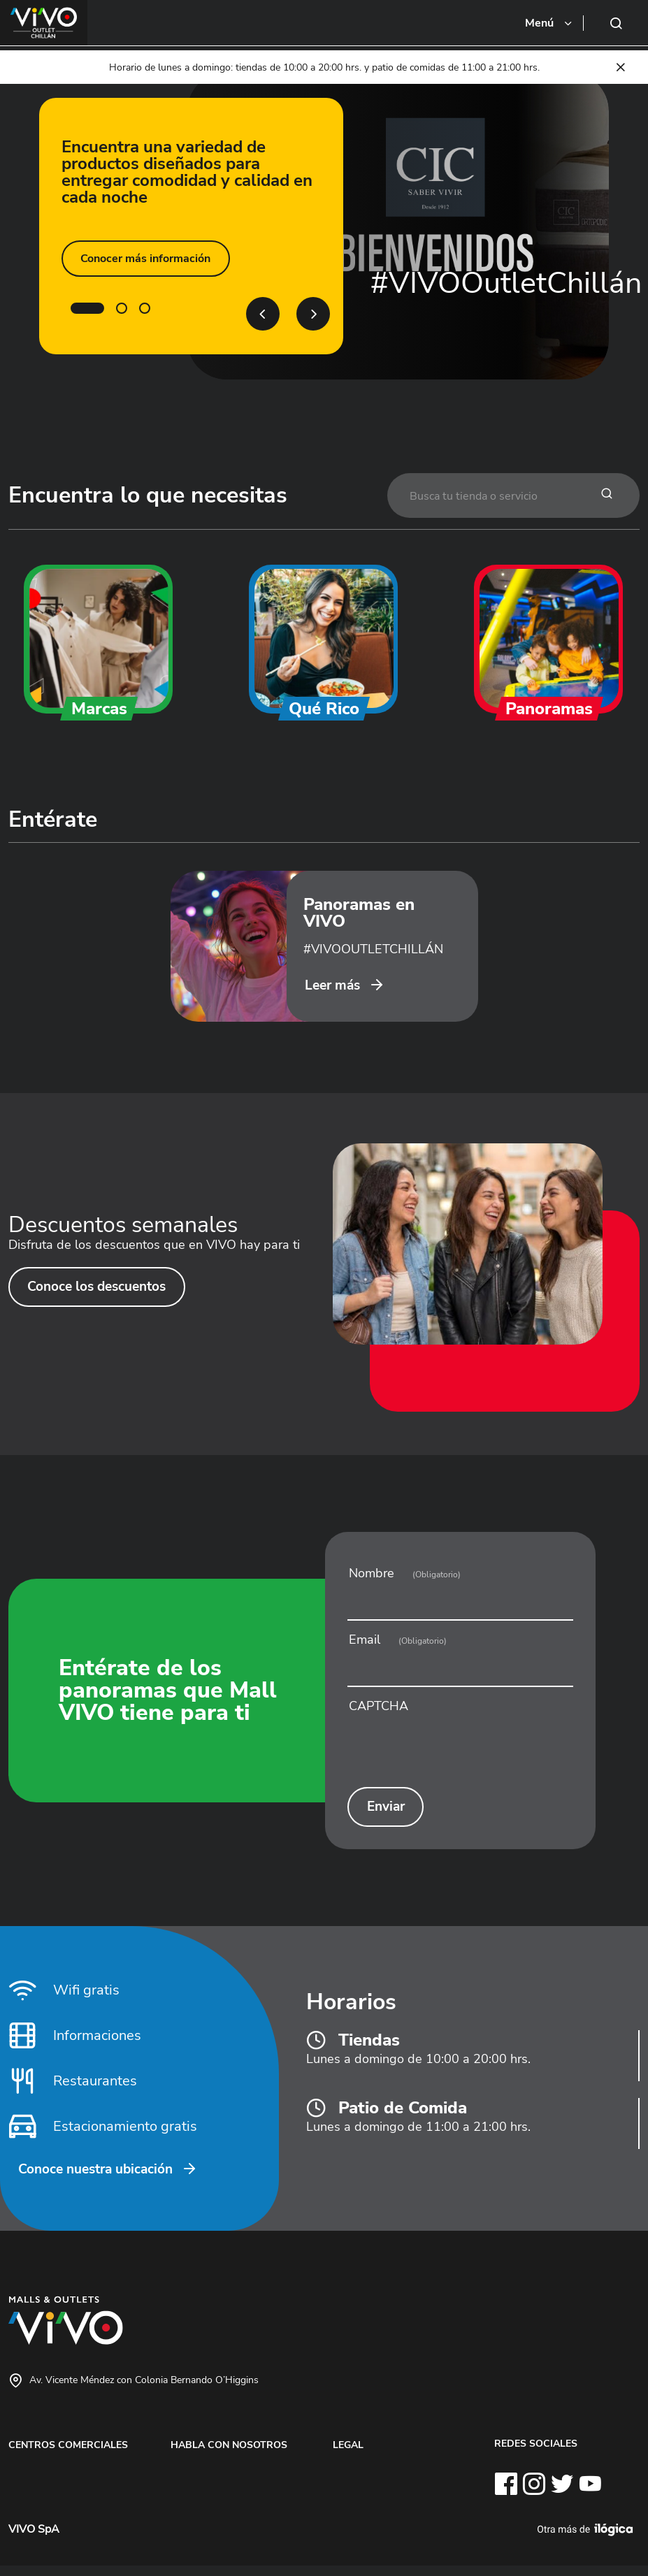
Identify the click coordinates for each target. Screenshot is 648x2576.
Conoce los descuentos (101, 1296)
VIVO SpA (33, 2539)
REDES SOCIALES (535, 2454)
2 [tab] (121, 308)
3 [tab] (144, 308)
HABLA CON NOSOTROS (229, 2456)
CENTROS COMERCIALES (68, 2456)
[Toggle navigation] (549, 23)
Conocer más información (145, 258)
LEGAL (348, 2456)
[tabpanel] (324, 225)
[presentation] (460, 1755)
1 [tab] (87, 308)
